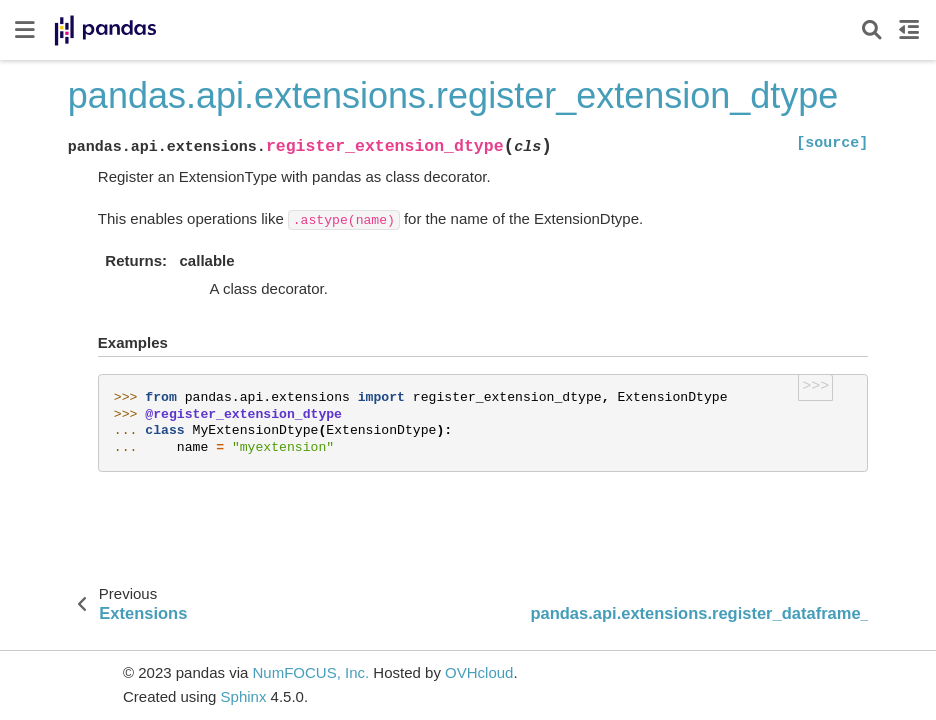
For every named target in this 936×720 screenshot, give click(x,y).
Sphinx (244, 696)
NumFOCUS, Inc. (310, 672)
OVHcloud (479, 672)
